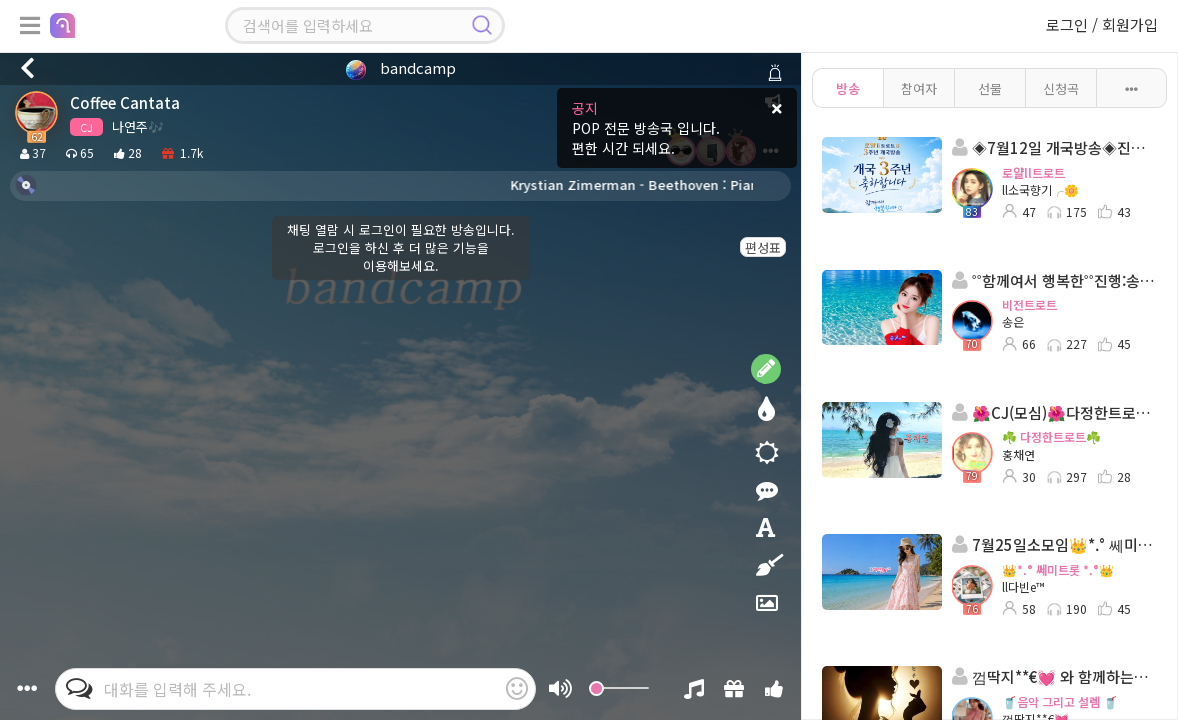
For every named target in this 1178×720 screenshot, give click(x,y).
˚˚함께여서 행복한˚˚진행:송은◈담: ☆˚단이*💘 (1054, 280)
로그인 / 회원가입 (1102, 24)
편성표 (763, 247)
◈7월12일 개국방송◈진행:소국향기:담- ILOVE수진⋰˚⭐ (1054, 147)
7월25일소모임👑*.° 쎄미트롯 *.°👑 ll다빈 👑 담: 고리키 (1054, 544)
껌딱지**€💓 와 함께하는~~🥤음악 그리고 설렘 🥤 (1054, 676)
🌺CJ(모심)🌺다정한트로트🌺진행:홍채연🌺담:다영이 (1054, 412)
